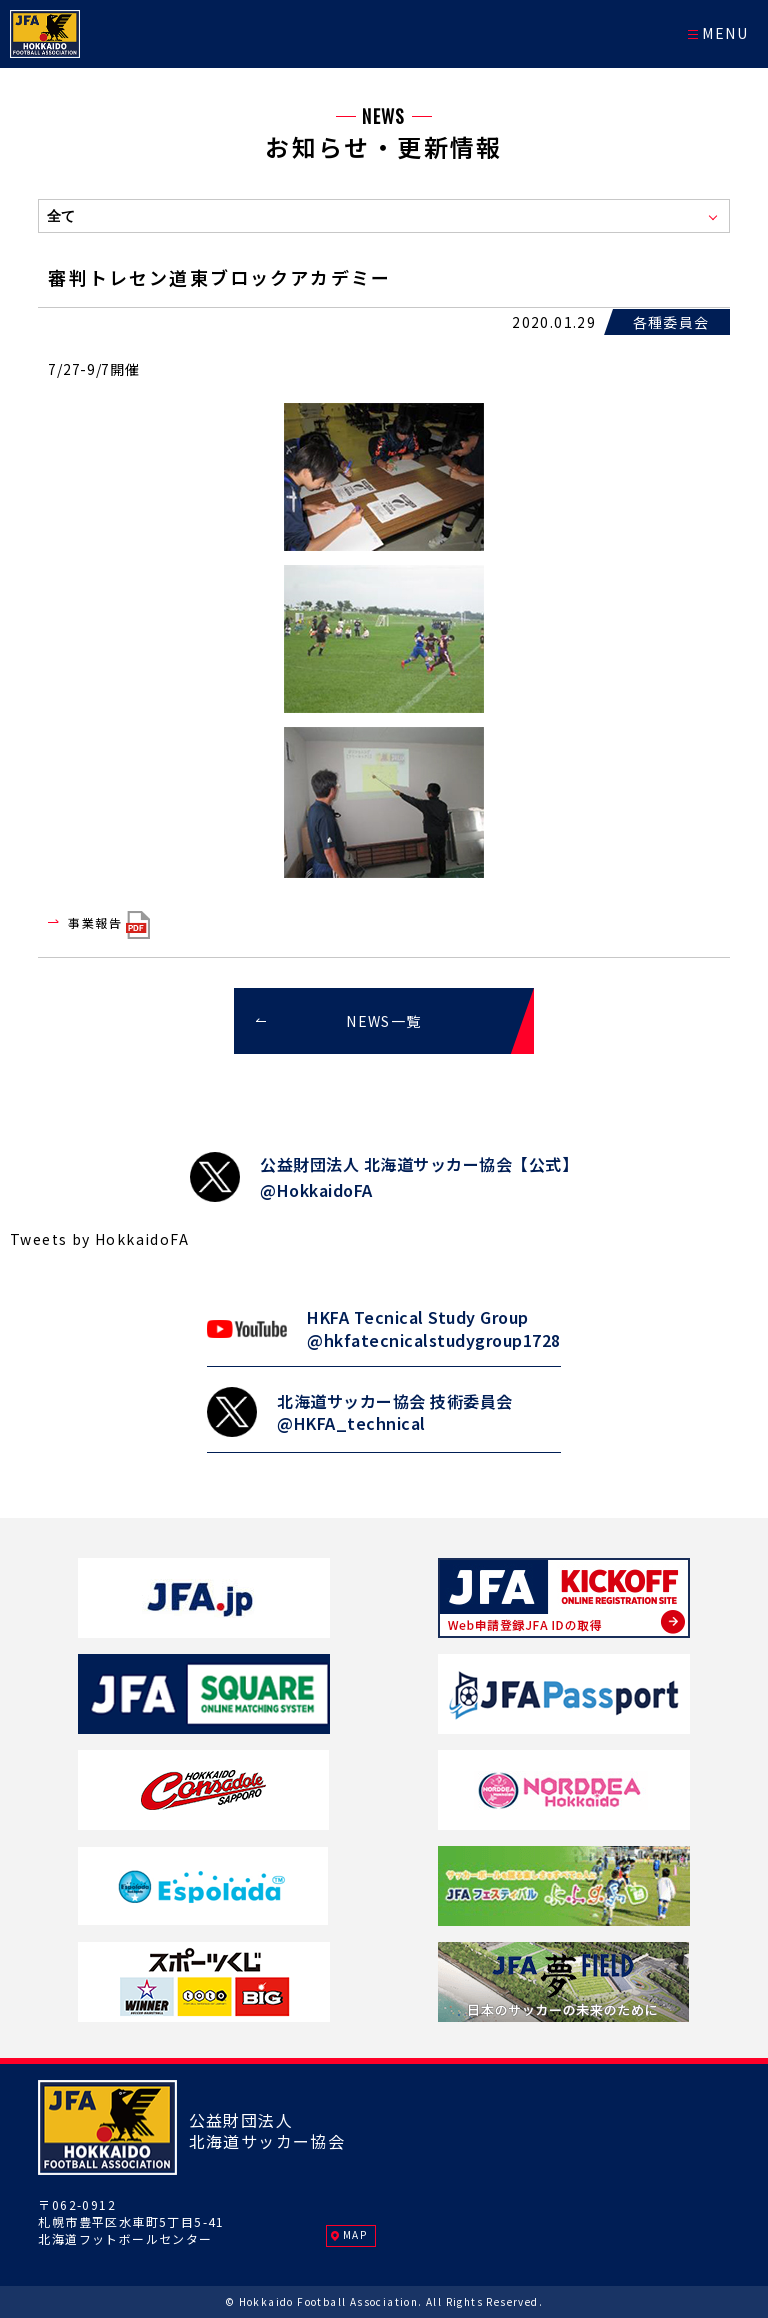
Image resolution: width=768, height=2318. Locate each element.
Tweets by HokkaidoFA (99, 1239)
